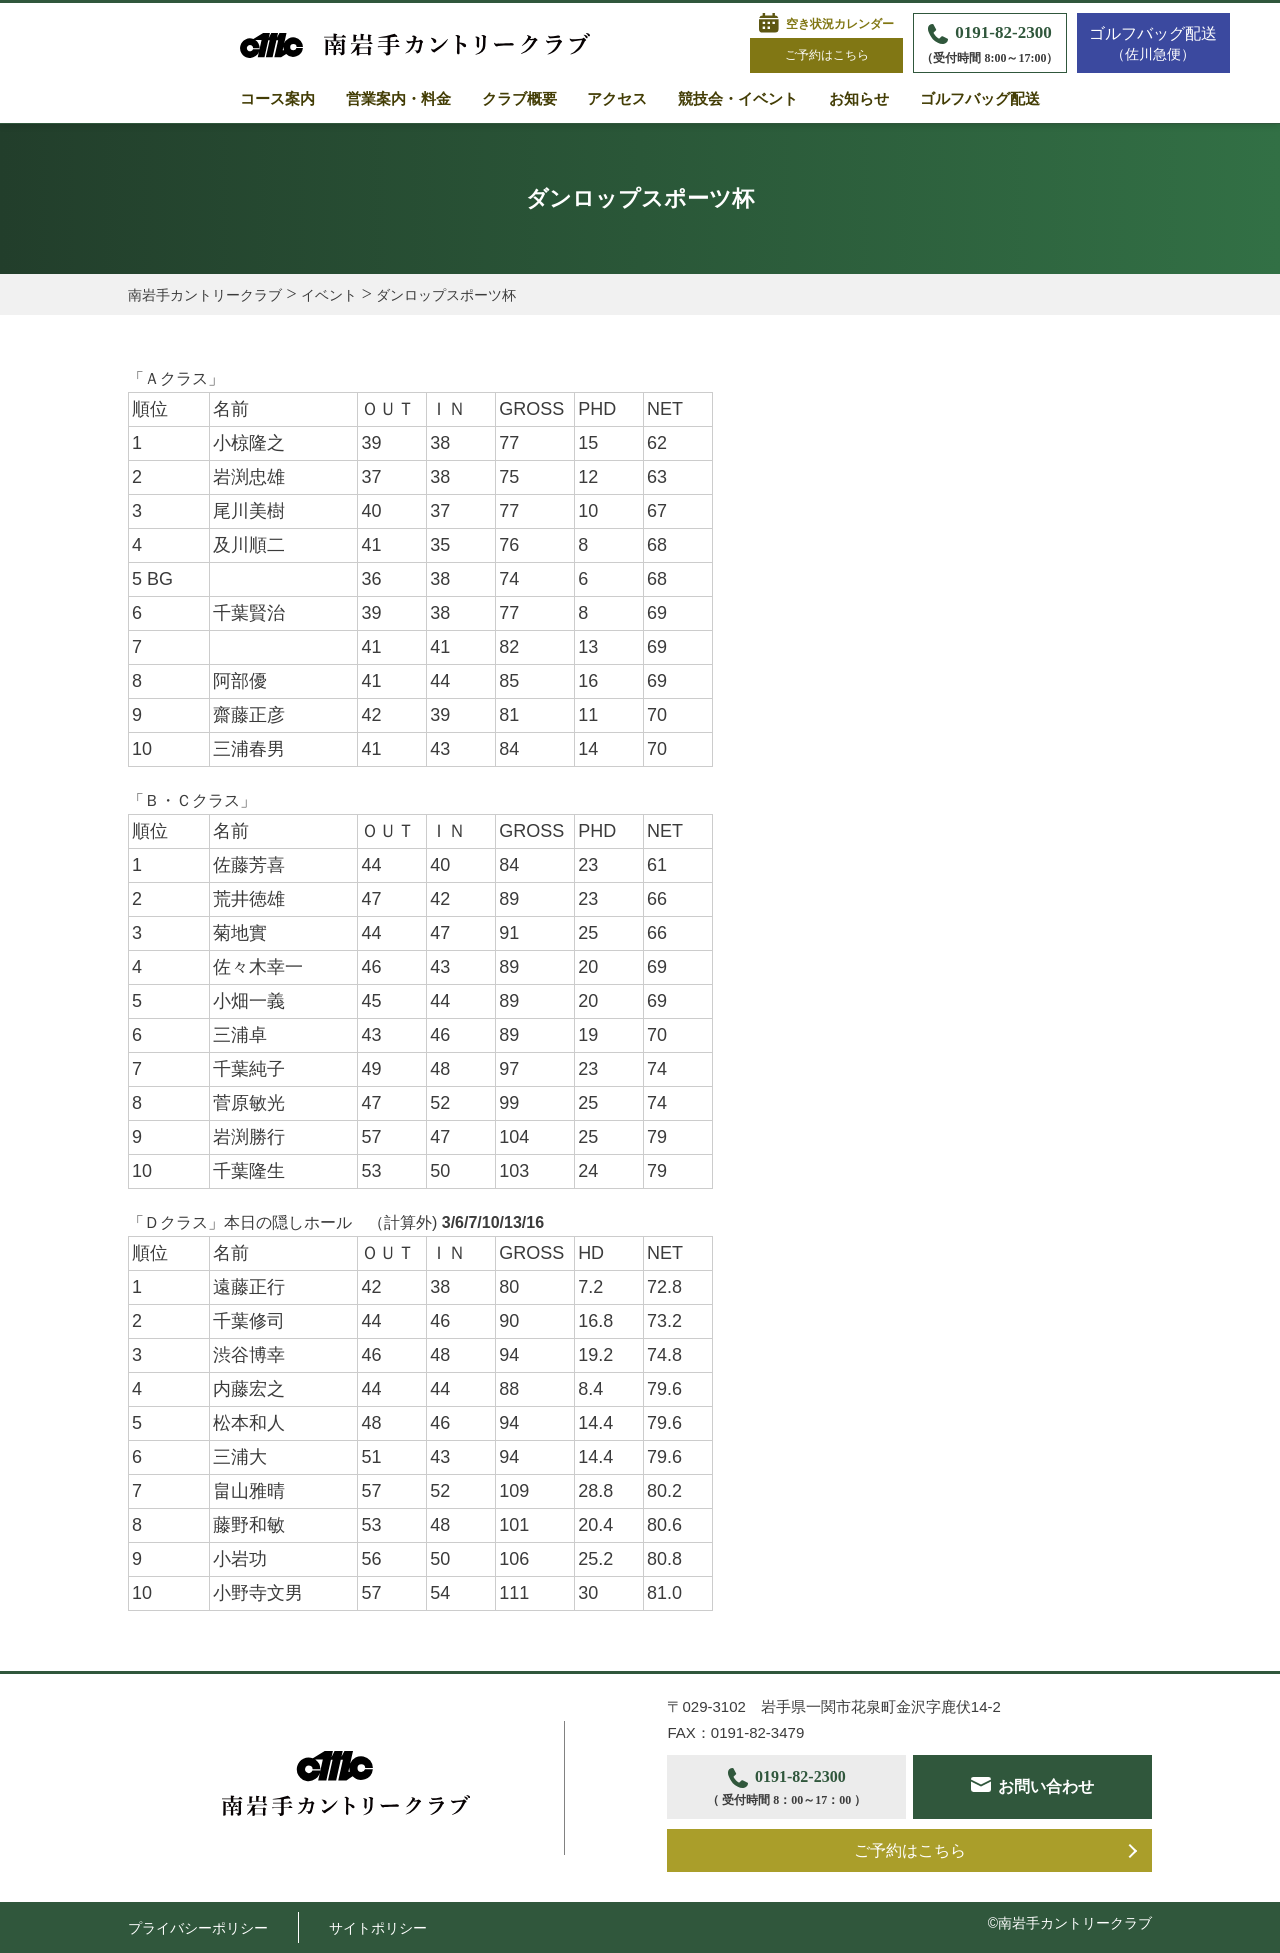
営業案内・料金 (398, 99)
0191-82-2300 (989, 45)
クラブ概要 (519, 99)
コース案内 (277, 99)
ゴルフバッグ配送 (980, 99)
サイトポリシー (378, 1928)
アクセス (617, 99)
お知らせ (859, 99)
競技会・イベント (738, 99)
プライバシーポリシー (198, 1928)
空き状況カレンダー (840, 24)
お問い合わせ (1047, 1786)
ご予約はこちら (827, 55)
